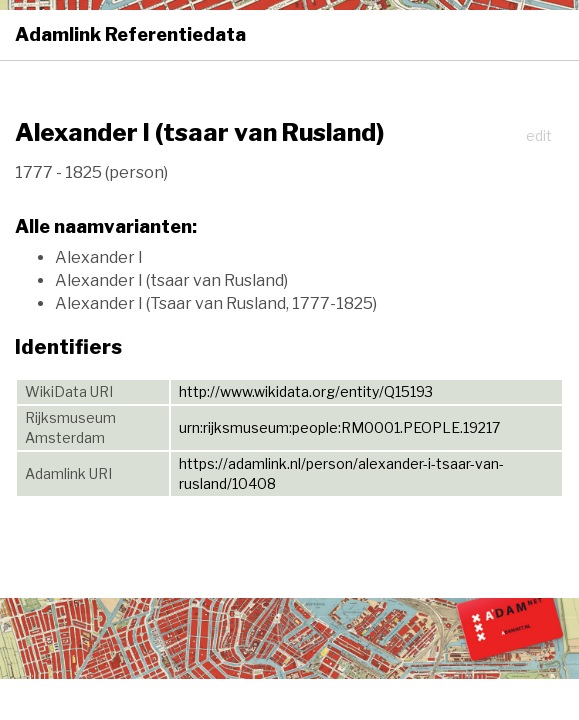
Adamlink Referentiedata (130, 34)
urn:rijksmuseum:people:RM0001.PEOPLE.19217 (339, 427)
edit (539, 135)
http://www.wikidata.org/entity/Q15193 (306, 391)
